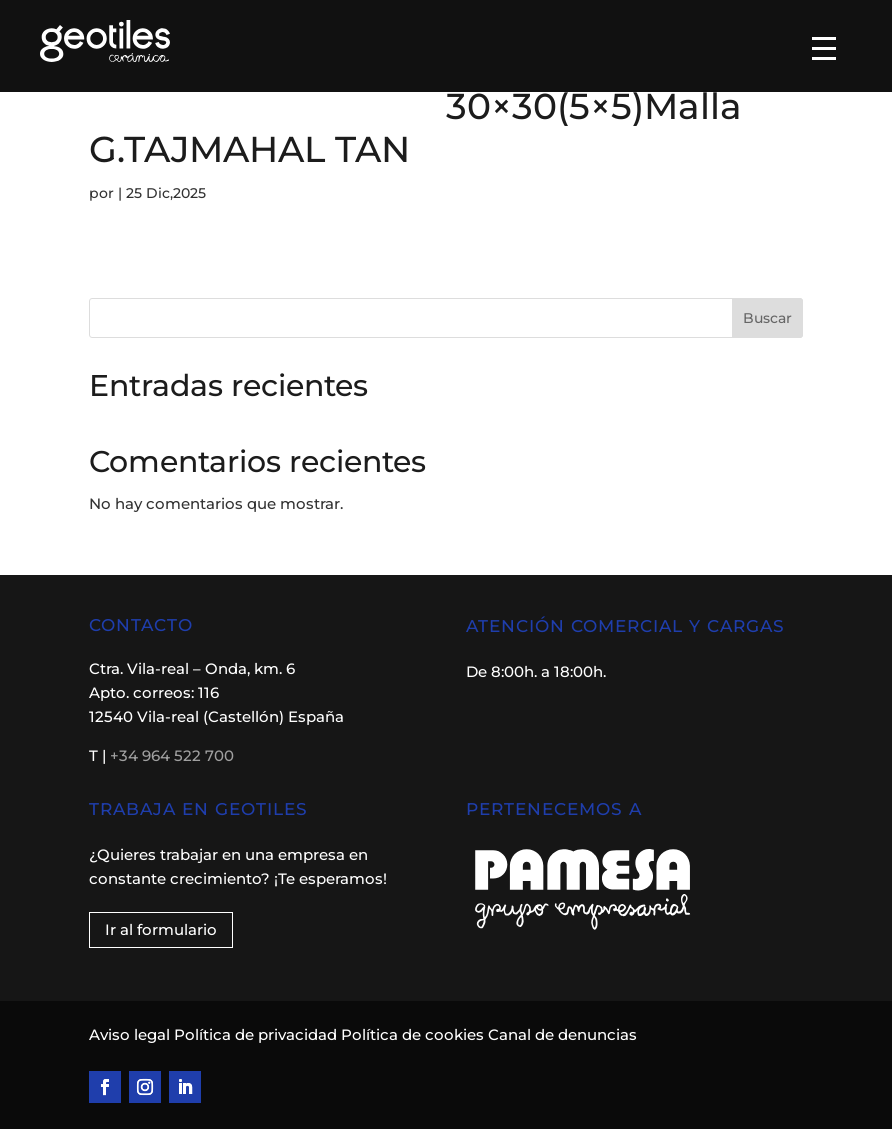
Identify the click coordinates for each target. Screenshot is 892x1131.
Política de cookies (412, 1036)
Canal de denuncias (562, 1036)
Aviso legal (131, 1036)
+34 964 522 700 (172, 757)
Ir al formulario (161, 931)
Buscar (767, 320)
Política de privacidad (255, 1036)
